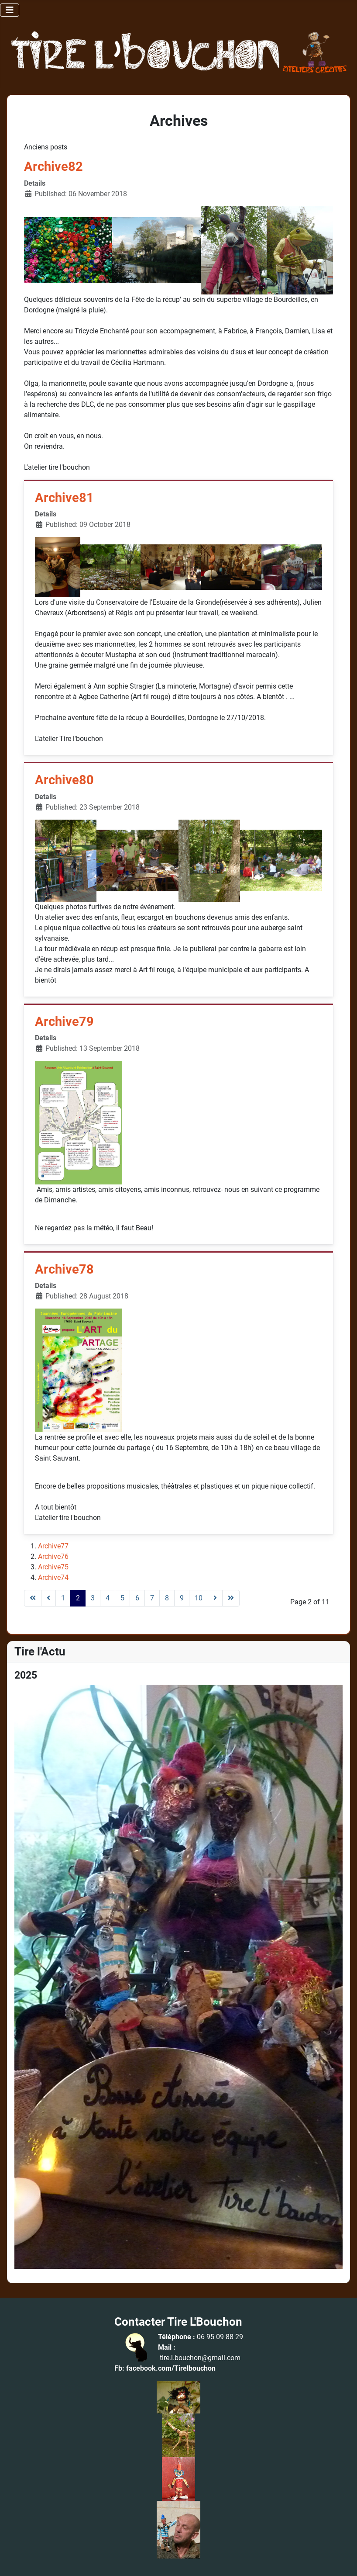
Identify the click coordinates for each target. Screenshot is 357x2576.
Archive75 (53, 1567)
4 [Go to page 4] (108, 1598)
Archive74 (53, 1577)
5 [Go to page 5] (122, 1598)
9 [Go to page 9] (182, 1598)
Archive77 (53, 1546)
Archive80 (64, 780)
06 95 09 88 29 (220, 2337)
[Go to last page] (231, 1598)
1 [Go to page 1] (63, 1598)
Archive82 (53, 166)
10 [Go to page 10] (199, 1598)
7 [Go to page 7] (152, 1598)
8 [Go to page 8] (167, 1598)
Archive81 (64, 498)
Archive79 (64, 1021)
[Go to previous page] (48, 1598)
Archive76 (53, 1556)
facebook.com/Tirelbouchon (171, 2368)
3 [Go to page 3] (93, 1598)
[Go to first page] (32, 1598)
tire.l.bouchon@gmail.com (200, 2358)
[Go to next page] (215, 1598)
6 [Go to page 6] (137, 1598)
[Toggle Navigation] (9, 10)
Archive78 (64, 1269)
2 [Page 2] (78, 1598)
